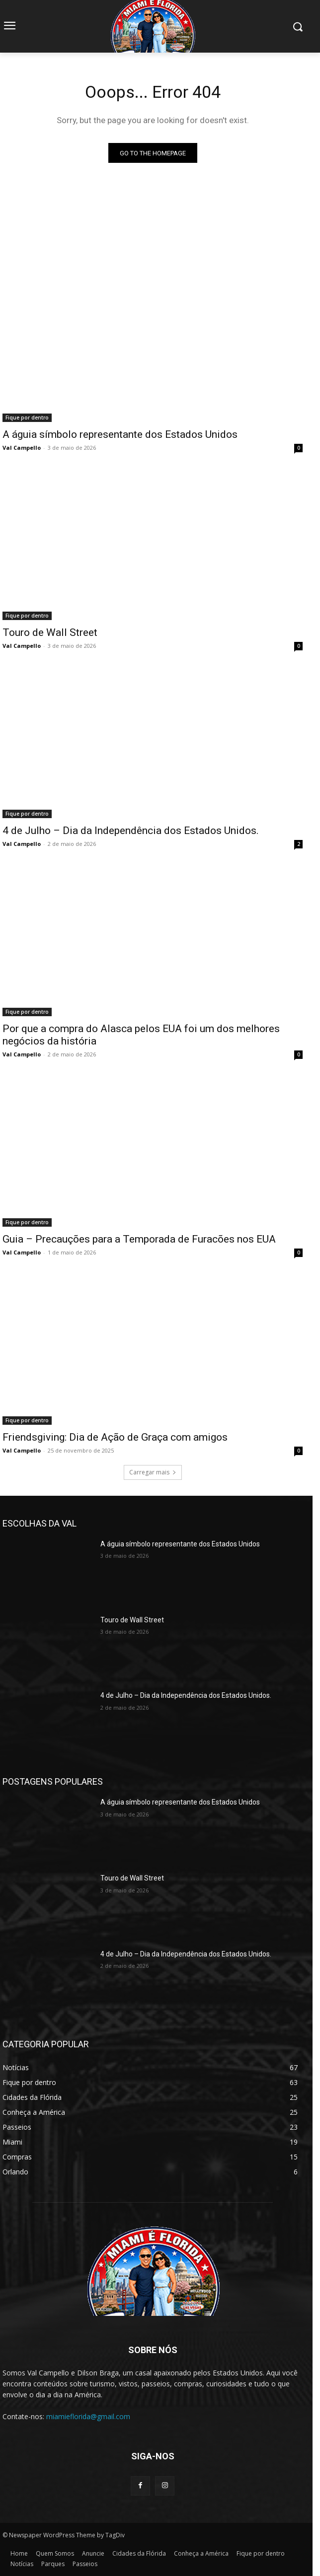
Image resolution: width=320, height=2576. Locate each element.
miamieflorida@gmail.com (88, 2416)
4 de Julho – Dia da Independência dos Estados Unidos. (130, 830)
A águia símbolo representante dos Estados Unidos (120, 434)
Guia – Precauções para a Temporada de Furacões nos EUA (139, 1239)
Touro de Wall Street (49, 632)
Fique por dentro (27, 417)
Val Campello (21, 447)
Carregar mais (152, 1472)
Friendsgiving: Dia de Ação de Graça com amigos (115, 1437)
